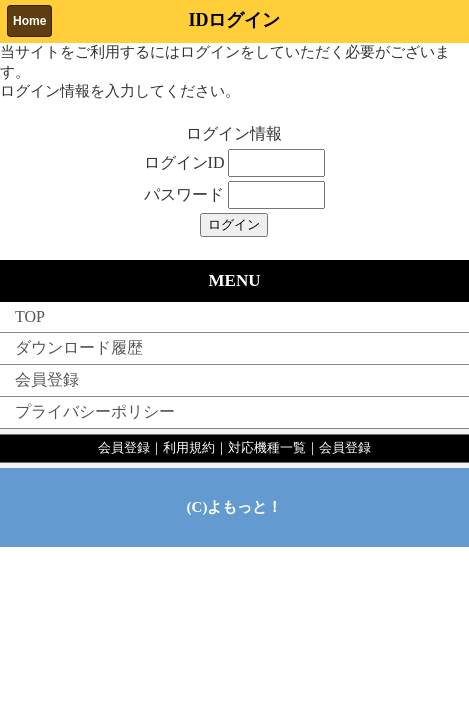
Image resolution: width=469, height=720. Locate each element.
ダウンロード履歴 (79, 347)
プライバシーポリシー (95, 411)
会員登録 (47, 379)
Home (29, 21)
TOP (30, 316)
